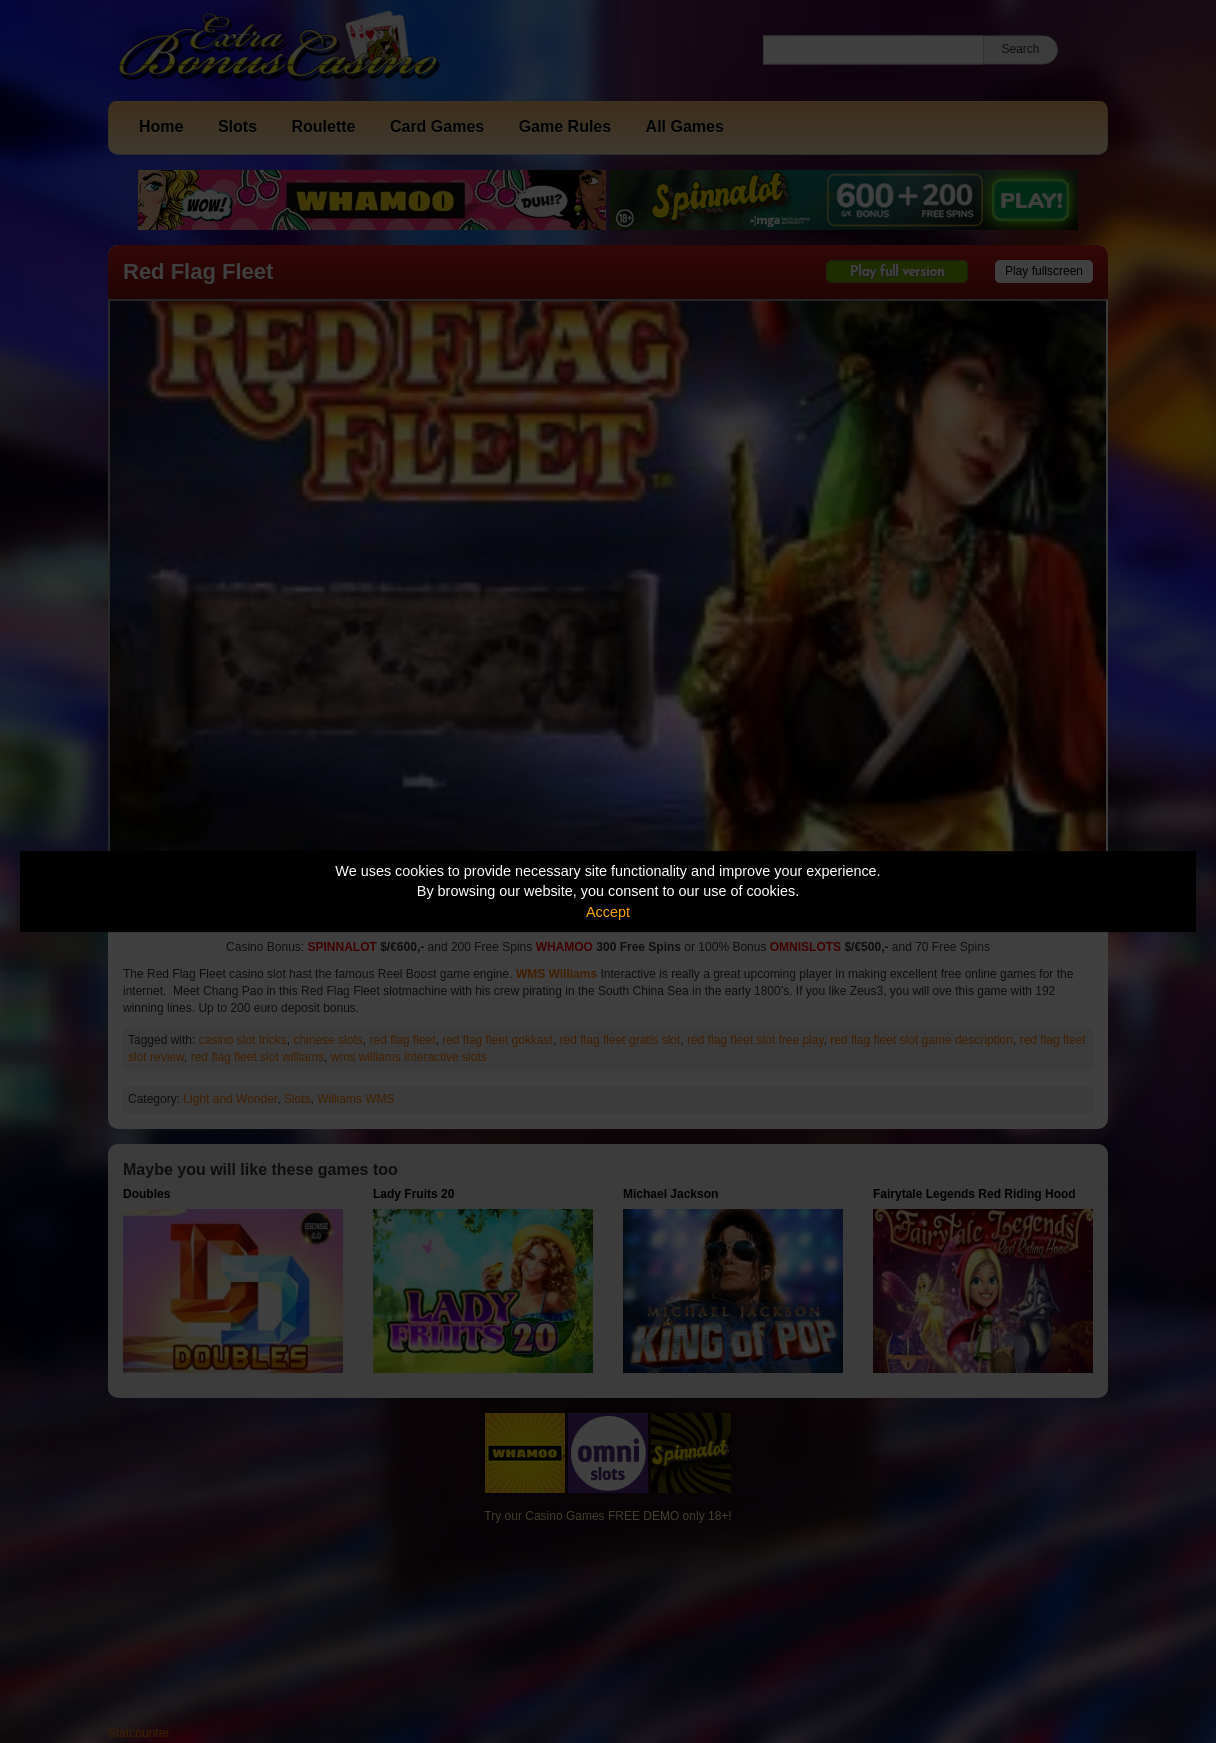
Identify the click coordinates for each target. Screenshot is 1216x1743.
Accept (608, 912)
